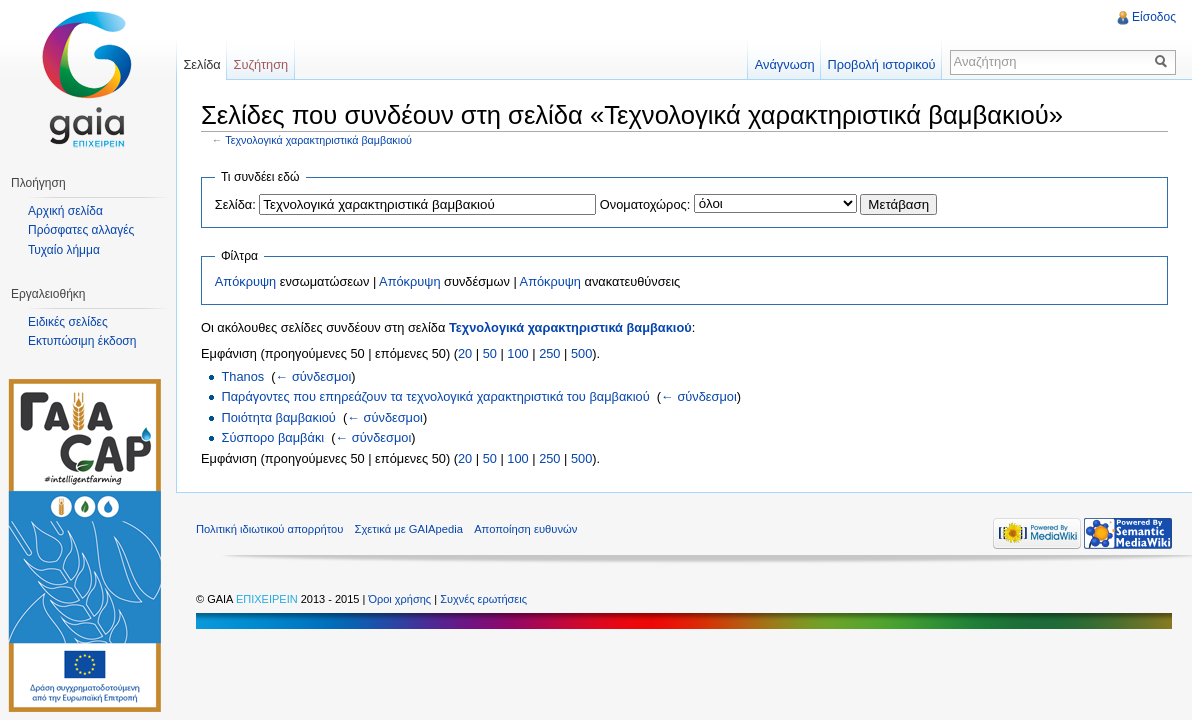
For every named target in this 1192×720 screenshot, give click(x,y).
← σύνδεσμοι (314, 376)
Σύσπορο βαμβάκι (272, 437)
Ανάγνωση (785, 64)
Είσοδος (1154, 17)
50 (490, 353)
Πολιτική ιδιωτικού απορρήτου (269, 529)
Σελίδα (201, 64)
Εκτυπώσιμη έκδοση (82, 341)
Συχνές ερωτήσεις (483, 599)
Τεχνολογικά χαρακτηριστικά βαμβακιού (318, 140)
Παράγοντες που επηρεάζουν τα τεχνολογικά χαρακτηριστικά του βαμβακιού (435, 396)
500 (581, 353)
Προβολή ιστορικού (881, 64)
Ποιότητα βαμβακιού (278, 417)
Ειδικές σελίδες (68, 322)
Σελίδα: (235, 204)
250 (549, 353)
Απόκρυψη (245, 281)
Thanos (242, 376)
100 (517, 353)
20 (465, 353)
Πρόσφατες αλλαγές (81, 230)
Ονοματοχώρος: (645, 204)
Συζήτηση (261, 64)
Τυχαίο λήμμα (64, 250)
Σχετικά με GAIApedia (409, 529)
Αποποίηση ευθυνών (525, 529)
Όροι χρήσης (401, 599)
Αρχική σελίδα (65, 211)
